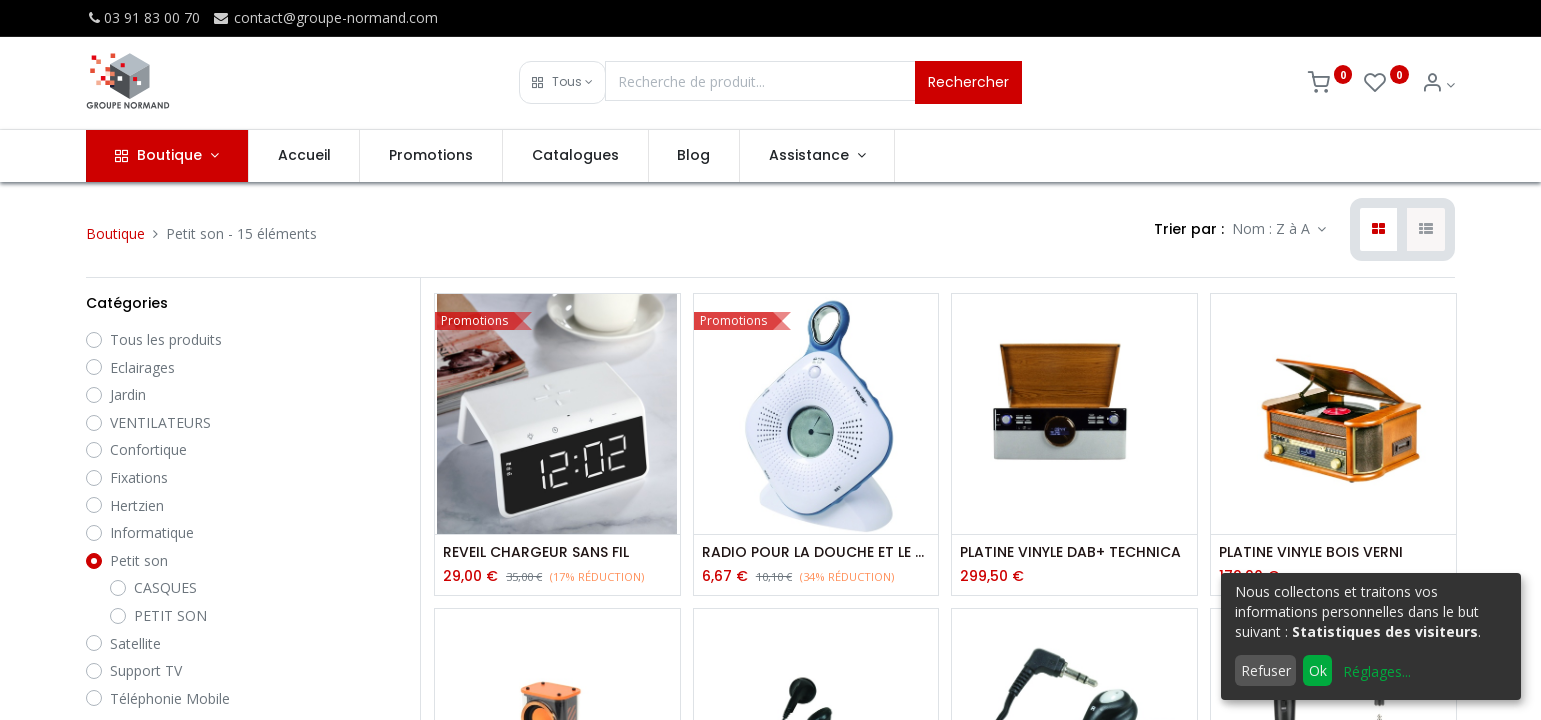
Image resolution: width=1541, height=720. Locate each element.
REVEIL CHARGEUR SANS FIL (536, 552)
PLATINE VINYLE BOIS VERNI (1311, 552)
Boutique (115, 233)
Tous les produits (166, 339)
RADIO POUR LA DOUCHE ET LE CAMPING (816, 552)
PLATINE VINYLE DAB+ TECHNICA (1070, 552)
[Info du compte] (1438, 84)
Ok (1318, 670)
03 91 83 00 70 (143, 17)
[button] (562, 82)
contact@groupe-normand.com (325, 17)
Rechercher (968, 82)
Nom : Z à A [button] (1273, 228)
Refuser (1266, 670)
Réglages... (1377, 671)
